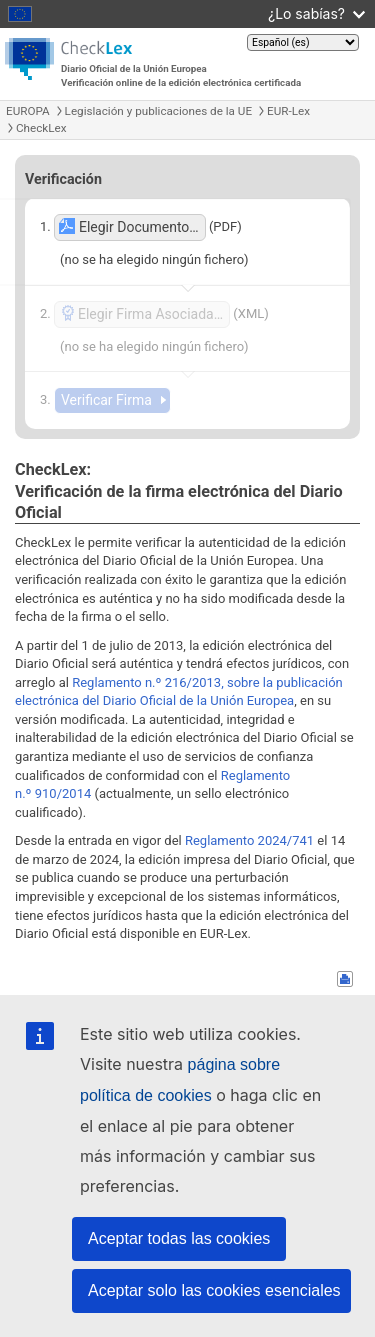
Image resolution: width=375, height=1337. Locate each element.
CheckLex (41, 128)
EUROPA (28, 111)
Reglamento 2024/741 (249, 840)
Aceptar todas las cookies (179, 1238)
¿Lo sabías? (316, 13)
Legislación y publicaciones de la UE (158, 111)
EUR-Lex (288, 111)
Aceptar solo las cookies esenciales (214, 1290)
